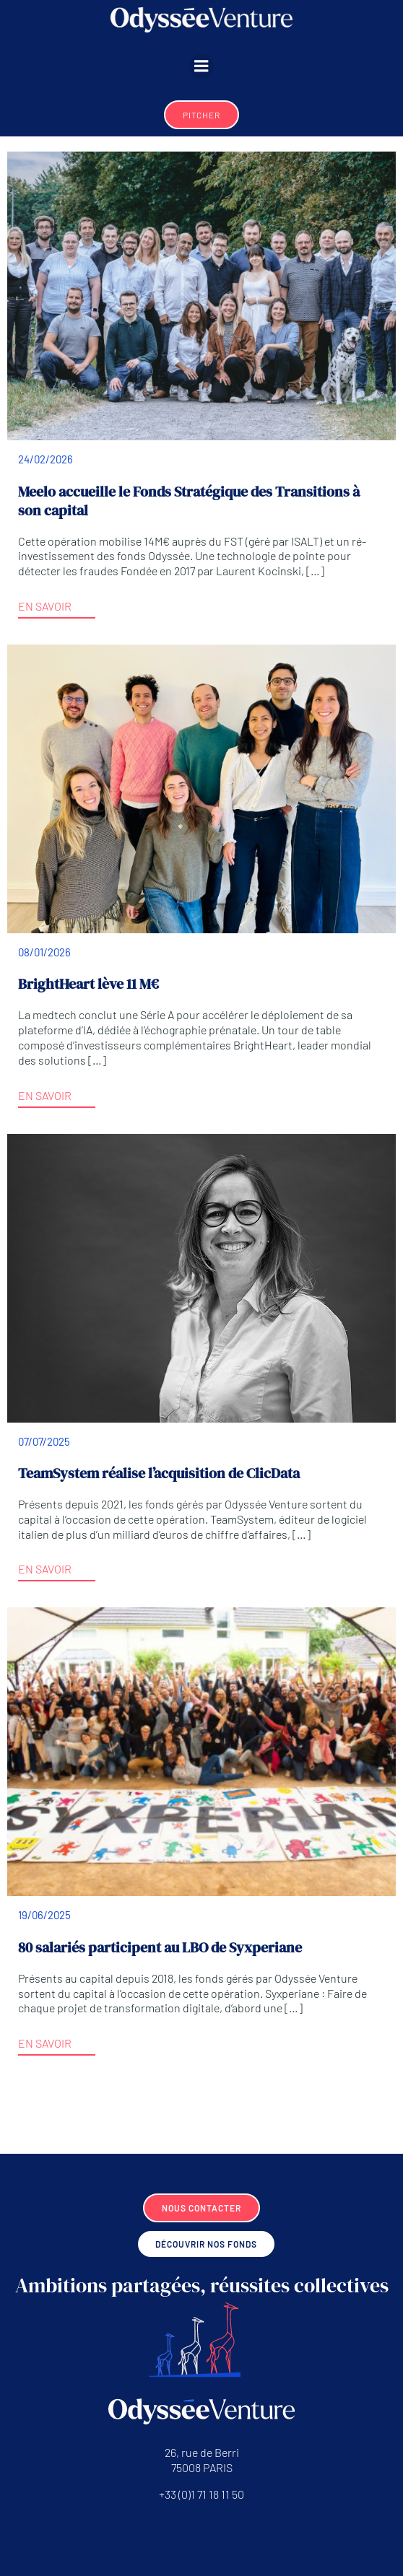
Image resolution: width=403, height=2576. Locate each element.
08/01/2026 (44, 952)
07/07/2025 (44, 1441)
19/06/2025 (44, 1914)
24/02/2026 (45, 459)
